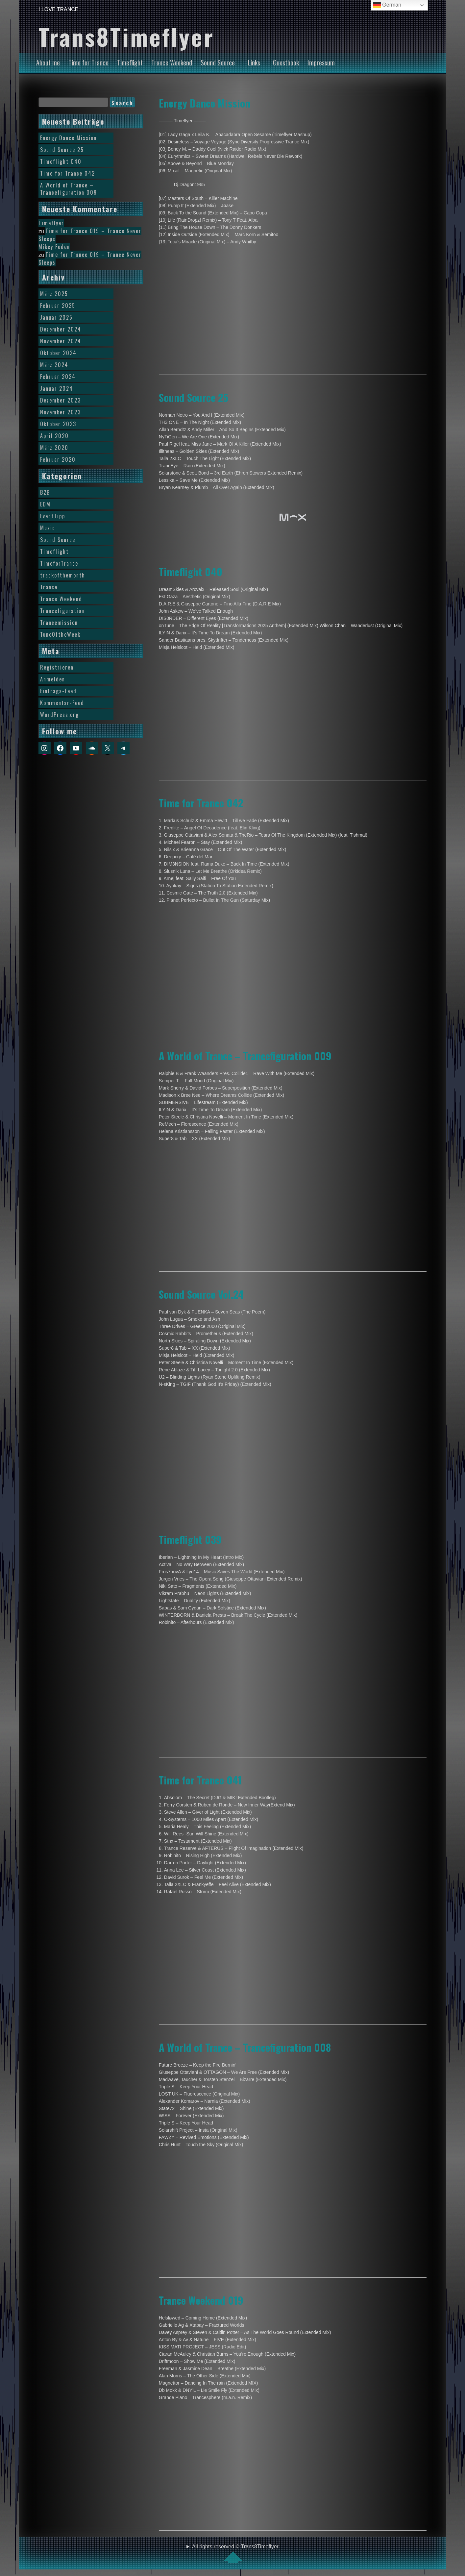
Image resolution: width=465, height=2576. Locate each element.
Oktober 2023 (58, 424)
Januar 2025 (56, 317)
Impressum (321, 62)
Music (47, 528)
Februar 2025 (57, 305)
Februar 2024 (58, 376)
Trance (49, 587)
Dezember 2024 (60, 329)
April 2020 (54, 436)
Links (254, 62)
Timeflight (130, 62)
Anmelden (52, 679)
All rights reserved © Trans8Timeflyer (235, 2553)
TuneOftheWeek (60, 634)
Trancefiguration (62, 611)
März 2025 (54, 294)
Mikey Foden (54, 247)
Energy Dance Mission (204, 102)
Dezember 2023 (60, 400)
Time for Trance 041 (200, 1779)
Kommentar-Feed (62, 703)
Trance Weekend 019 (201, 2300)
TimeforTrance (59, 563)
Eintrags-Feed (58, 691)
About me (48, 62)
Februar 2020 (58, 459)
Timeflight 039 (190, 1539)
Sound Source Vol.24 (201, 1294)
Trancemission (59, 622)
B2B (45, 492)
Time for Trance (88, 62)
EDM (45, 504)
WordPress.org (59, 715)
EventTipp (52, 516)
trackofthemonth (62, 575)
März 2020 (54, 448)
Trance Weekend (171, 62)
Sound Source (218, 62)
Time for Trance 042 (201, 802)
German (387, 5)
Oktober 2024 (58, 353)
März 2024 (54, 365)
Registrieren (57, 667)
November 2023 (60, 412)
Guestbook (286, 62)
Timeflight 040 (190, 571)
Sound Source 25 (193, 397)
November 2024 (60, 341)
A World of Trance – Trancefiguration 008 (245, 2047)
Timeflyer (51, 223)
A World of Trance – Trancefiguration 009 (245, 1055)
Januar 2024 (56, 388)
